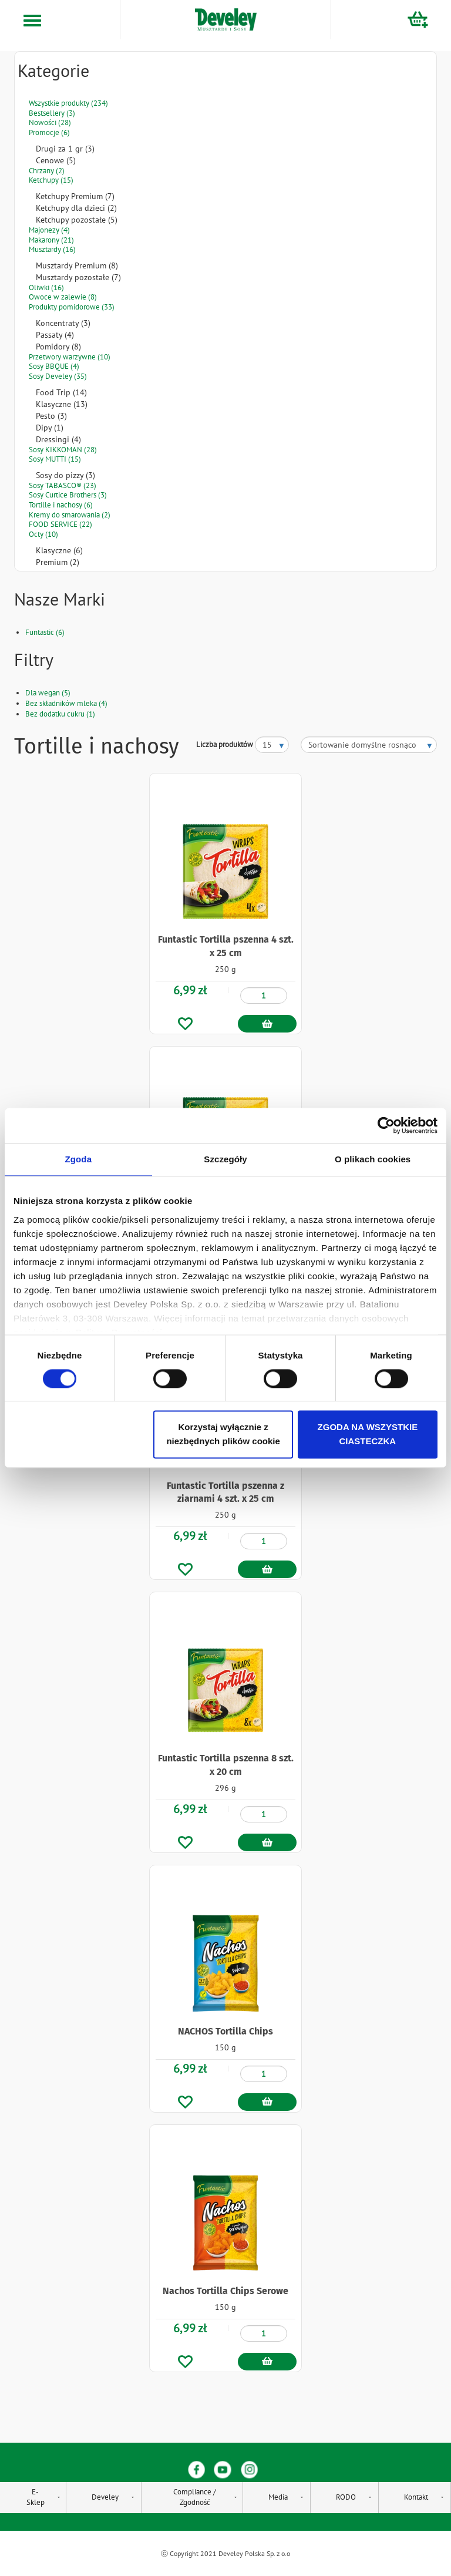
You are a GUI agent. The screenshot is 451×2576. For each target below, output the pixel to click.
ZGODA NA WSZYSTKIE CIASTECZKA (368, 1434)
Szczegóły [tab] (225, 1159)
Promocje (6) (49, 132)
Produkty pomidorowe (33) (72, 307)
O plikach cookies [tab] (372, 1159)
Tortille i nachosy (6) (61, 505)
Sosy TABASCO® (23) (62, 485)
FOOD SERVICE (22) (60, 524)
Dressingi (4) (58, 439)
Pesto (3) (51, 416)
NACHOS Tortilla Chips (225, 2031)
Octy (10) (43, 534)
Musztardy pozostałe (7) (78, 277)
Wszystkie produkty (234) (68, 103)
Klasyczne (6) (59, 550)
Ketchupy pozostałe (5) (76, 219)
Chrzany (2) (47, 171)
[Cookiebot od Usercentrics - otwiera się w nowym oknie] (386, 1125)
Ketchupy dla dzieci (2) (76, 208)
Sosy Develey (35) (58, 376)
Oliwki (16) (46, 287)
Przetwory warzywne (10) (69, 357)
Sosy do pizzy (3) (65, 475)
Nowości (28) (50, 122)
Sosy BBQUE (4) (54, 366)
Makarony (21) (51, 240)
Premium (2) (57, 562)
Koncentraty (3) (63, 323)
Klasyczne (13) (61, 404)
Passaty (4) (55, 334)
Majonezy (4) (49, 230)
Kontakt (416, 2497)
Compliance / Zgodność (194, 2497)
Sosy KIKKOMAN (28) (63, 450)
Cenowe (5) (56, 160)
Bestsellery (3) (52, 113)
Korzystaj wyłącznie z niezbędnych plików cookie (223, 1434)
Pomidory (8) (58, 346)
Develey (105, 2497)
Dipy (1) (49, 427)
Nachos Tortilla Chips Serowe (225, 2290)
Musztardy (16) (52, 249)
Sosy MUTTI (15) (55, 459)
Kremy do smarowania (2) (69, 515)
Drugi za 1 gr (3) (65, 148)
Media (278, 2497)
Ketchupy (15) (51, 180)
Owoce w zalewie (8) (63, 297)
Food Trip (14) (61, 392)
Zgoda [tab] (78, 1159)
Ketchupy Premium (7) (75, 196)
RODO (346, 2497)
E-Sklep (35, 2497)
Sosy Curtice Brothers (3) (68, 495)
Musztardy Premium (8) (77, 265)
